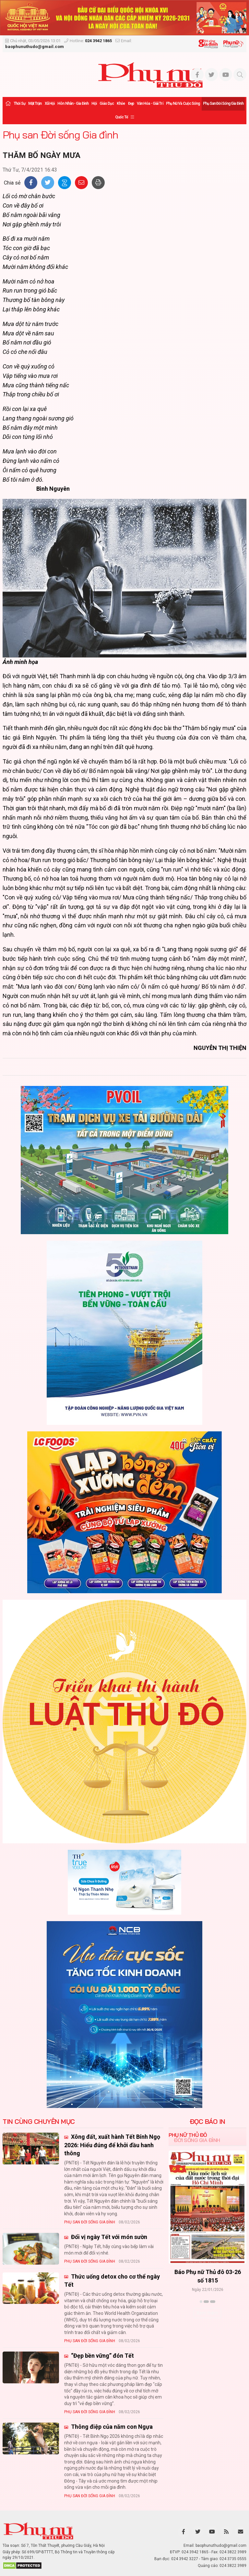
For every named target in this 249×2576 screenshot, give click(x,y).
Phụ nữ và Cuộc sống (183, 103)
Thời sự (19, 103)
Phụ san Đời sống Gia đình (223, 103)
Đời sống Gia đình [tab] (197, 2140)
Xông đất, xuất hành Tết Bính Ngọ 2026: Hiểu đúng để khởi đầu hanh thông (112, 2144)
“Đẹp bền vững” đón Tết (102, 2355)
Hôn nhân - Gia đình (73, 103)
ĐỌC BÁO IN (207, 2121)
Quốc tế (121, 117)
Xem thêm (207, 2313)
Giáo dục (107, 103)
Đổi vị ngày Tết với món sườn (108, 2236)
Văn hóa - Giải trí (150, 103)
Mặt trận (35, 103)
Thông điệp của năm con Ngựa (111, 2426)
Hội (94, 103)
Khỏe (121, 103)
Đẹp (131, 103)
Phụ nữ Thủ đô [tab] (188, 2134)
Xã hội (50, 103)
